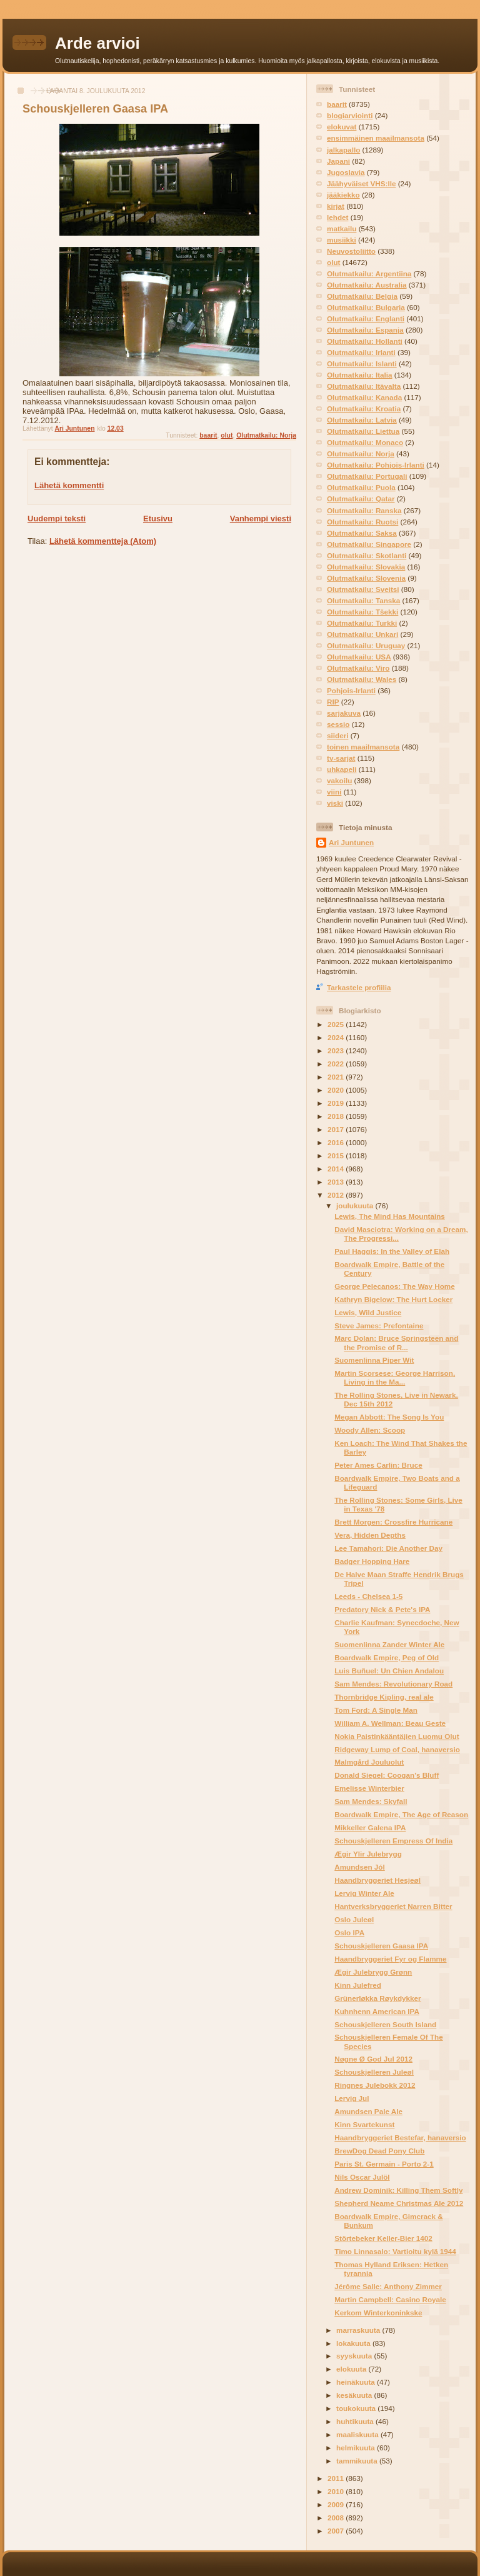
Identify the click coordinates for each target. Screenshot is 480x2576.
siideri (337, 735)
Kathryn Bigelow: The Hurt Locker (393, 1299)
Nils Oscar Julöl (361, 2177)
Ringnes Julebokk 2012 (374, 2085)
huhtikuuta (356, 2421)
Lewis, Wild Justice (367, 1312)
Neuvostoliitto (351, 251)
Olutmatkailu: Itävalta (364, 386)
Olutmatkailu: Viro (358, 668)
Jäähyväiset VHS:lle (361, 183)
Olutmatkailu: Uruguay (366, 645)
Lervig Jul (351, 2098)
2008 (337, 2517)
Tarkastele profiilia (359, 987)
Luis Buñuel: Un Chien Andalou (389, 1670)
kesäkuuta (355, 2395)
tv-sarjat (341, 758)
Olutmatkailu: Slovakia (366, 567)
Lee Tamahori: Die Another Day (388, 1548)
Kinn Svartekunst (364, 2124)
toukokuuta (357, 2408)
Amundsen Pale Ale (368, 2111)
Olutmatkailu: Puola (361, 487)
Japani (338, 161)
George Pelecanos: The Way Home (394, 1286)
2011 (337, 2478)
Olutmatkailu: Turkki (362, 623)
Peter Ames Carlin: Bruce (378, 1465)
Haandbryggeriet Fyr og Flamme (390, 1959)
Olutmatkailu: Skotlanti (366, 555)
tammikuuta (357, 2461)
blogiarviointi (349, 115)
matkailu (341, 228)
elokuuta (352, 2369)
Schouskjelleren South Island (385, 2024)
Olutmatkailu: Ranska (364, 510)
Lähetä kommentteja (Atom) (102, 541)
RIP (333, 702)
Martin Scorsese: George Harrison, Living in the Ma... (394, 1377)
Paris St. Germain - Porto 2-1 (383, 2164)
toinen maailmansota (363, 747)
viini (334, 792)
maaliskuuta (358, 2434)
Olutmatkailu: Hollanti (364, 341)
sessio (338, 724)
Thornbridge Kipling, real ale (383, 1697)
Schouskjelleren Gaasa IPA (381, 1946)
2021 (337, 1077)
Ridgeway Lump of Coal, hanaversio (397, 1749)
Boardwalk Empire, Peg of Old (386, 1657)
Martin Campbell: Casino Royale (390, 2299)
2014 (337, 1169)
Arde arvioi (97, 43)
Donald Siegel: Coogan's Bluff (386, 1775)
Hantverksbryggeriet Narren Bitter (393, 1906)
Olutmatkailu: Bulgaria (366, 307)
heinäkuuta (356, 2382)
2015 (337, 1155)
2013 (337, 1182)
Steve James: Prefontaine (378, 1325)
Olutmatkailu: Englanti (365, 318)
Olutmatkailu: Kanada (364, 397)
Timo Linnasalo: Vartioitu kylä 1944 (395, 2251)
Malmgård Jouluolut (369, 1762)
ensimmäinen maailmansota (375, 138)
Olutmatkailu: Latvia (362, 420)
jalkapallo (343, 150)
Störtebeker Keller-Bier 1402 (383, 2238)
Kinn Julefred (357, 1985)
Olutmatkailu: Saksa (362, 533)
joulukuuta (355, 1205)
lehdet (337, 217)
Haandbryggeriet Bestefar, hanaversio (400, 2137)
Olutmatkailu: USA (359, 657)
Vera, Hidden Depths (370, 1535)
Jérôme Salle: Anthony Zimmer (388, 2286)
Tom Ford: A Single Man (376, 1710)
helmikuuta (356, 2447)
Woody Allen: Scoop (369, 1430)
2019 (337, 1103)
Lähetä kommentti (69, 485)
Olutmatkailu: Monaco (365, 442)
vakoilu (339, 780)
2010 (337, 2491)
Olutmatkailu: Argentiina (369, 273)
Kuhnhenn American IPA (376, 2011)
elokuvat (341, 127)
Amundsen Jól (359, 1867)
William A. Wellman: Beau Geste (390, 1723)
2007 (337, 2531)
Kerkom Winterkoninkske (378, 2312)
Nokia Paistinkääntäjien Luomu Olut (396, 1736)
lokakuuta (354, 2343)
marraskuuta (359, 2330)
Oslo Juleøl (354, 1919)
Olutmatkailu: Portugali (367, 476)
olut (226, 435)
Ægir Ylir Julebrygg (368, 1854)
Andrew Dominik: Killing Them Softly (398, 2190)
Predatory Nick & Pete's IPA (382, 1609)
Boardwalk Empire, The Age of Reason (401, 1814)
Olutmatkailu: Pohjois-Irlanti (375, 465)
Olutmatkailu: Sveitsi (363, 589)
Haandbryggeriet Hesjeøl (377, 1880)
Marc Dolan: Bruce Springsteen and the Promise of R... (396, 1342)
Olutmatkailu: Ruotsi (362, 522)
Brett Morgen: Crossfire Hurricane (393, 1522)
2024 (337, 1037)
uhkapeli (341, 769)
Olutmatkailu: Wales (361, 679)
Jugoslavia (345, 172)
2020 (337, 1090)
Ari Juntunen (351, 842)
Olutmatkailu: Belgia (362, 296)
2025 (337, 1024)
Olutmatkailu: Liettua (363, 431)
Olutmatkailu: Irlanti (361, 352)
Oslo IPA (349, 1932)
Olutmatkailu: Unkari (362, 634)
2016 (337, 1142)
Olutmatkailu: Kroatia (364, 408)
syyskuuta (355, 2356)
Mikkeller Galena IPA (370, 1827)
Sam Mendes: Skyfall (370, 1801)
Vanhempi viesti (260, 518)
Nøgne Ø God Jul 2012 (373, 2059)
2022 (337, 1064)
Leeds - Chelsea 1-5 (368, 1596)
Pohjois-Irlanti (351, 690)
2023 (337, 1050)
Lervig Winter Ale (364, 1893)
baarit (208, 435)
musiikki (341, 240)
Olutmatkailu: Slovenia (366, 578)
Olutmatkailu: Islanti (362, 363)
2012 (337, 1195)
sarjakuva (344, 713)
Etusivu (157, 518)
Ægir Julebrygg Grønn (373, 1972)
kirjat (335, 206)
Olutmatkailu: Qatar (360, 498)
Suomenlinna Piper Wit (374, 1360)
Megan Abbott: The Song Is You (389, 1417)
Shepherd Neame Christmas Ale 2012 (398, 2203)
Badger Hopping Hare (371, 1561)
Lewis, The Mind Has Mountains (389, 1216)
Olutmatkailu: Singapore (369, 544)
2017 (337, 1129)
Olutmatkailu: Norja (266, 435)
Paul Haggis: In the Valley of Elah (391, 1251)
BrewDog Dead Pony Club (379, 2151)
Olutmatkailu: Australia (367, 285)
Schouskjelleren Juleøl (374, 2072)
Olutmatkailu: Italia (359, 375)
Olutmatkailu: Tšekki (362, 612)
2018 (337, 1116)
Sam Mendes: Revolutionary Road (393, 1684)
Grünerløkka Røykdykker (377, 1998)
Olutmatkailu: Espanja (365, 330)
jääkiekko (343, 195)
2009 (337, 2504)
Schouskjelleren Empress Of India (393, 1841)
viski (335, 803)
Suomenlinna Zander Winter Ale (389, 1644)
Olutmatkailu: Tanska (363, 600)
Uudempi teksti (57, 518)
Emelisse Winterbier (369, 1788)
